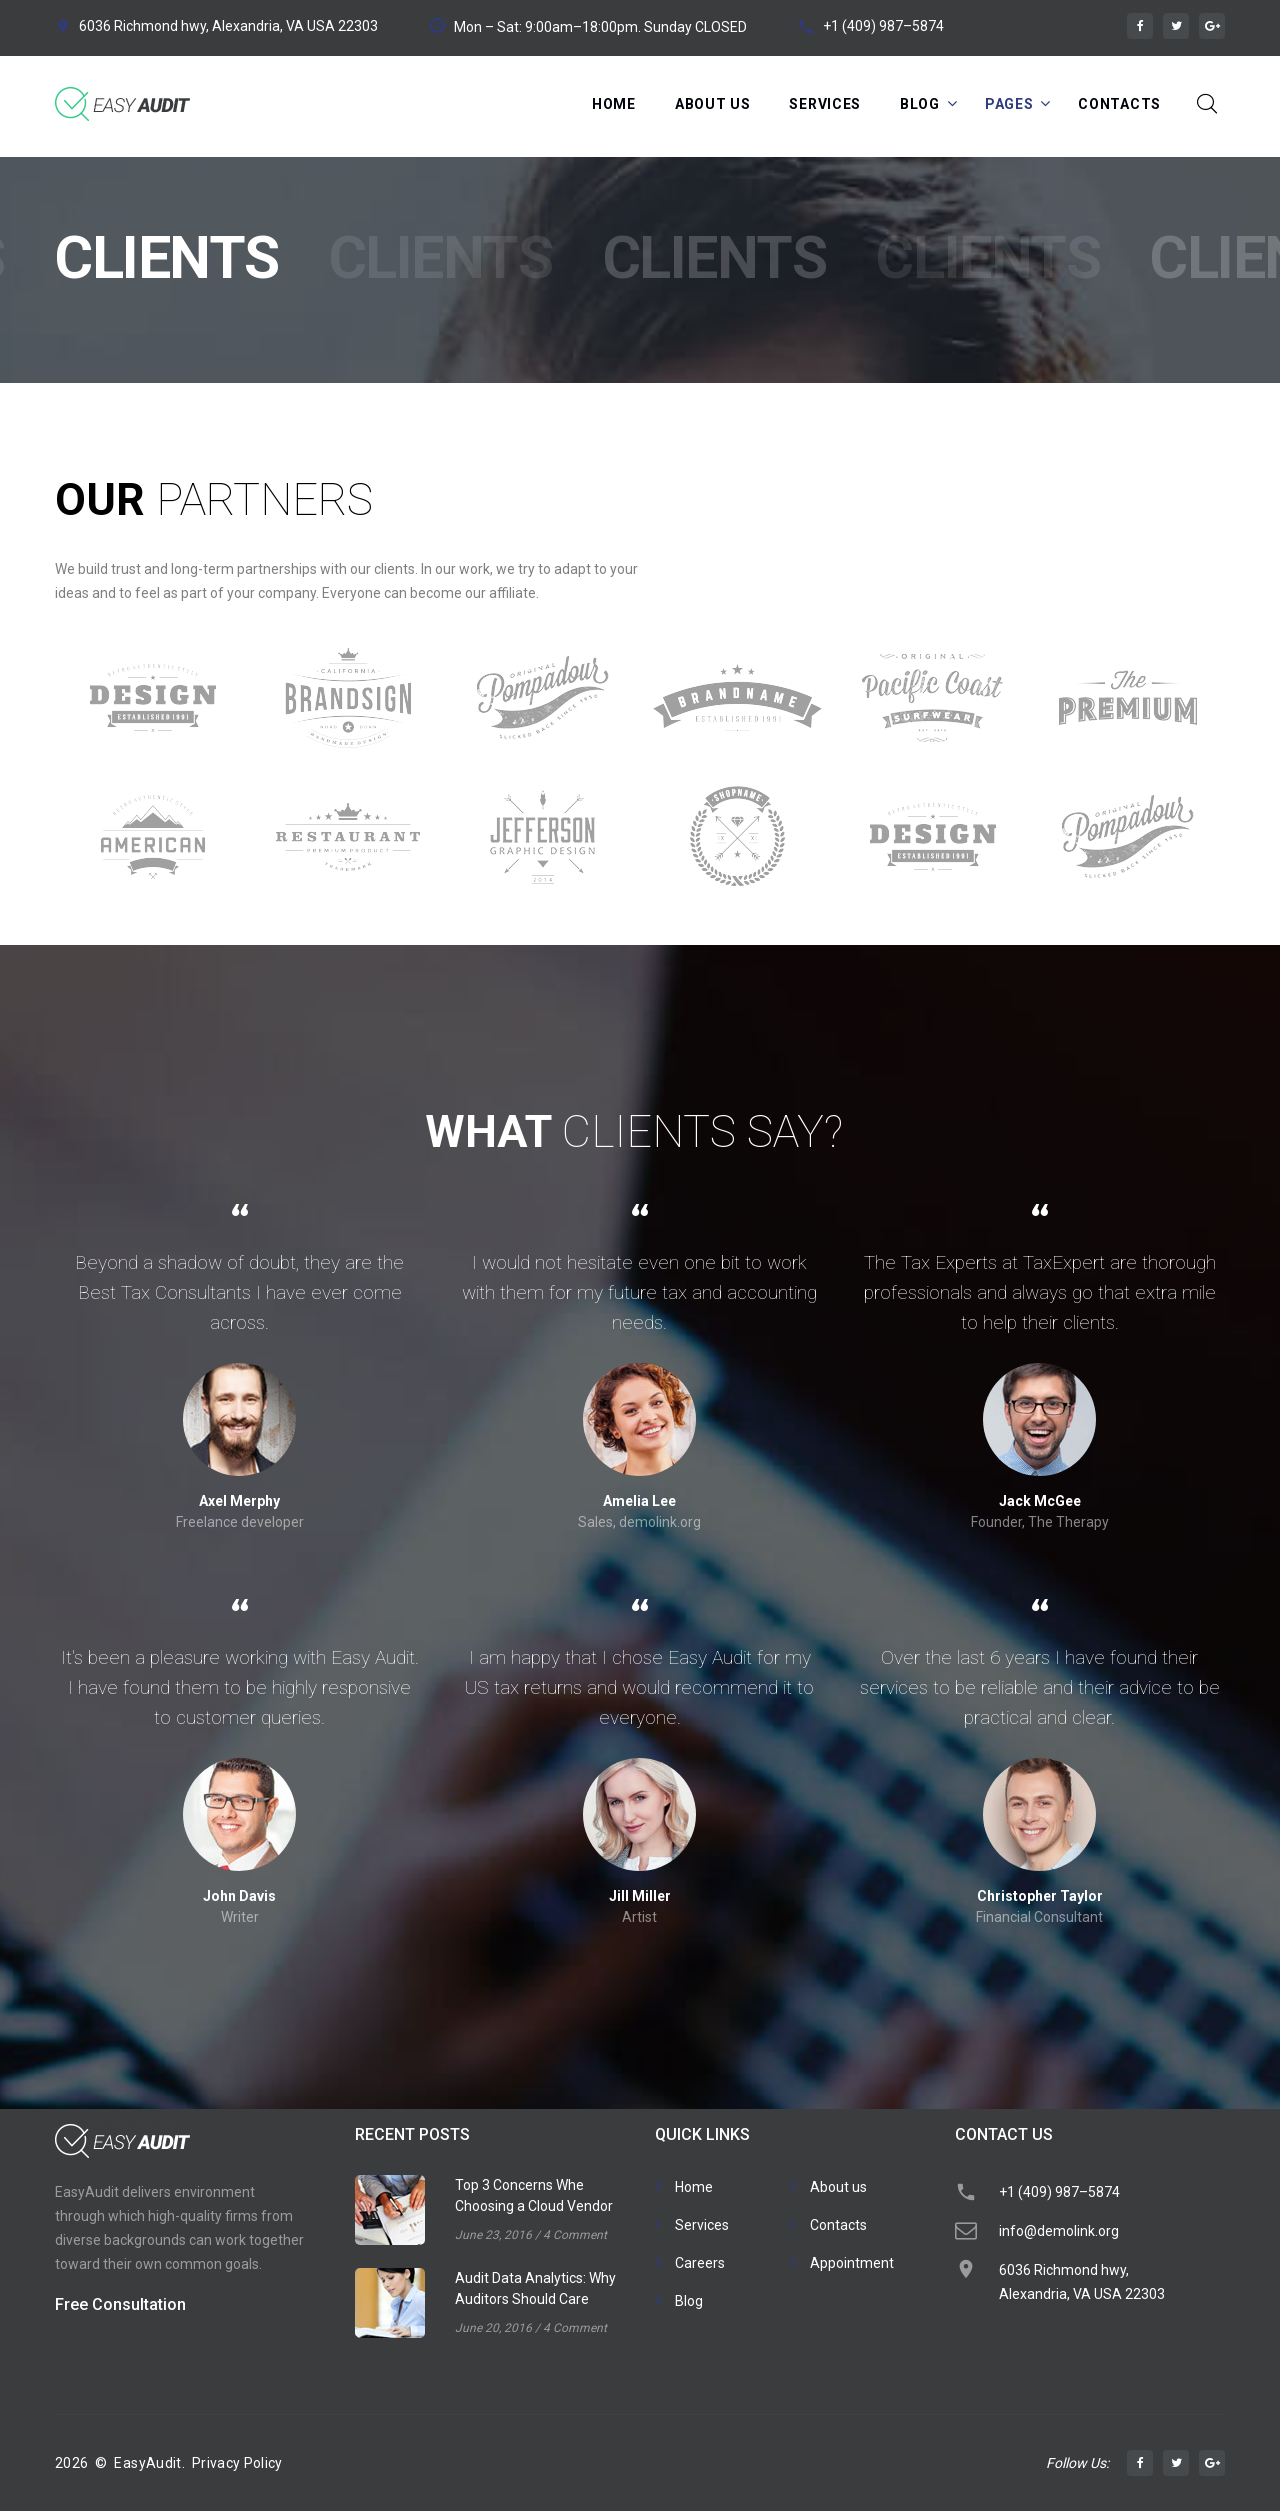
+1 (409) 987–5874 (883, 26)
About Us (713, 104)
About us (838, 2187)
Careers (700, 2263)
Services (825, 104)
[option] (152, 767)
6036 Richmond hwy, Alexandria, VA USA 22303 (228, 26)
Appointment (852, 2263)
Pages (1009, 104)
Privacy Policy (237, 2463)
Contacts (1119, 104)
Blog (920, 104)
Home (614, 104)
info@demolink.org (1059, 2231)
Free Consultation (120, 2304)
